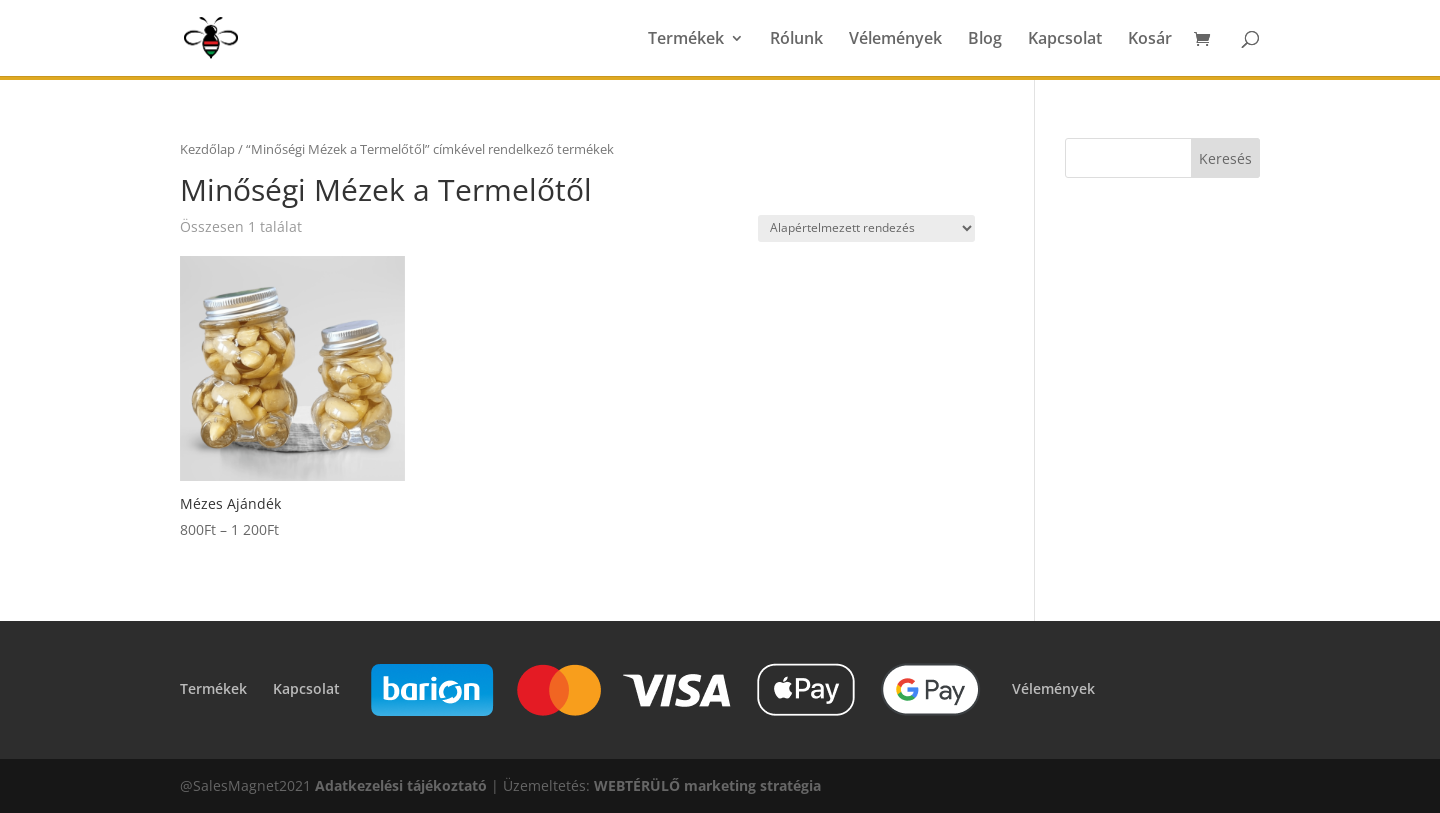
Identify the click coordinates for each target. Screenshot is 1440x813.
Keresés (1225, 158)
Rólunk (796, 40)
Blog (985, 40)
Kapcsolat (1065, 40)
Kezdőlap (207, 149)
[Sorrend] (866, 228)
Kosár (1150, 40)
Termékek (686, 40)
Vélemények (895, 40)
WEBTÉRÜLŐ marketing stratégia (707, 785)
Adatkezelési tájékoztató (401, 785)
